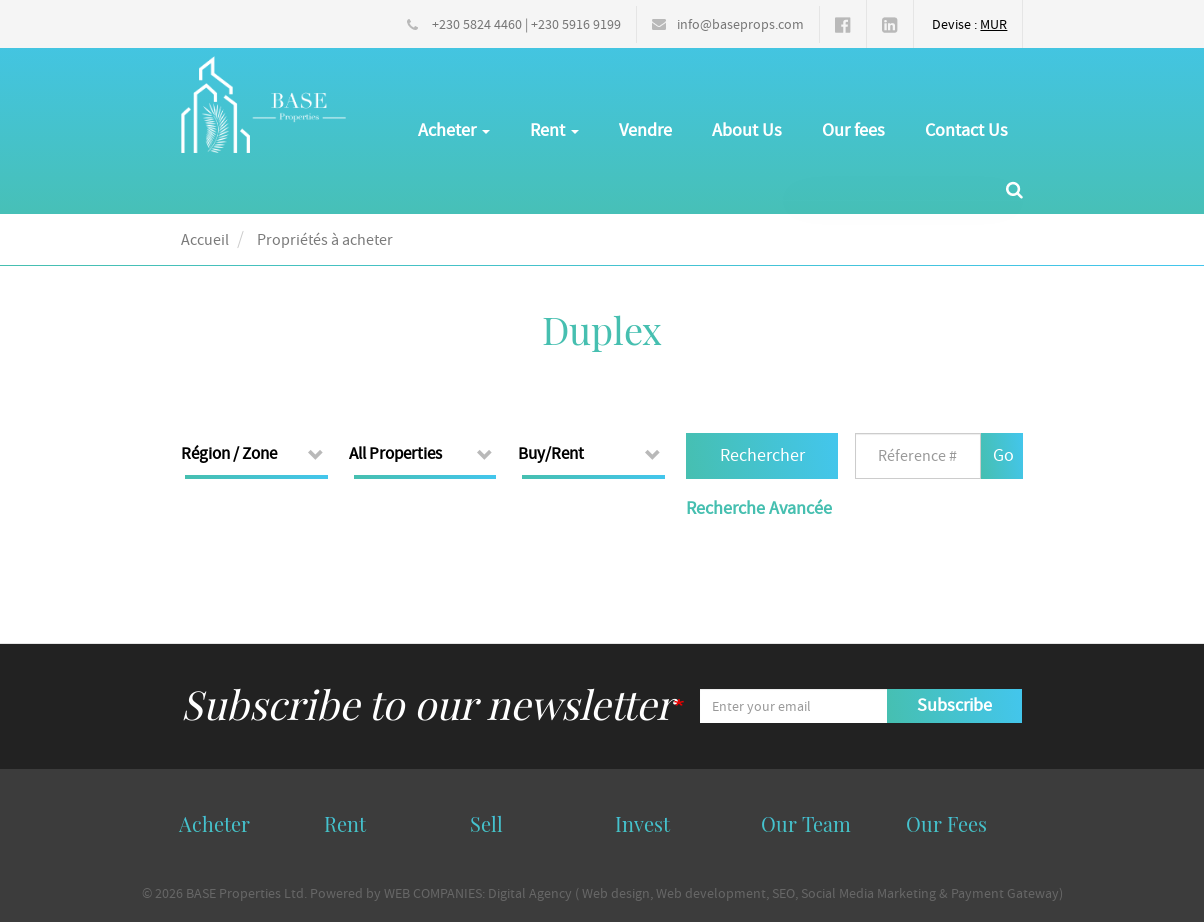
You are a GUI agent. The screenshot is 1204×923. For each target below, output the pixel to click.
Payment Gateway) (1007, 893)
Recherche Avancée (759, 508)
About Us (747, 130)
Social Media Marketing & (876, 893)
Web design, (617, 893)
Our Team (806, 823)
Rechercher (762, 455)
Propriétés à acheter (325, 240)
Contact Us (966, 130)
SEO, (785, 893)
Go (1003, 455)
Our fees (853, 130)
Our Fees (946, 823)
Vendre (645, 130)
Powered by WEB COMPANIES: (397, 893)
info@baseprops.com (740, 24)
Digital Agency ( (533, 893)
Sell (486, 823)
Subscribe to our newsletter (427, 703)
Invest (642, 823)
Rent (554, 130)
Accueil (205, 240)
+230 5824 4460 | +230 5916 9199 (526, 24)
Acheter (454, 130)
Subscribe (954, 705)
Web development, (712, 893)
